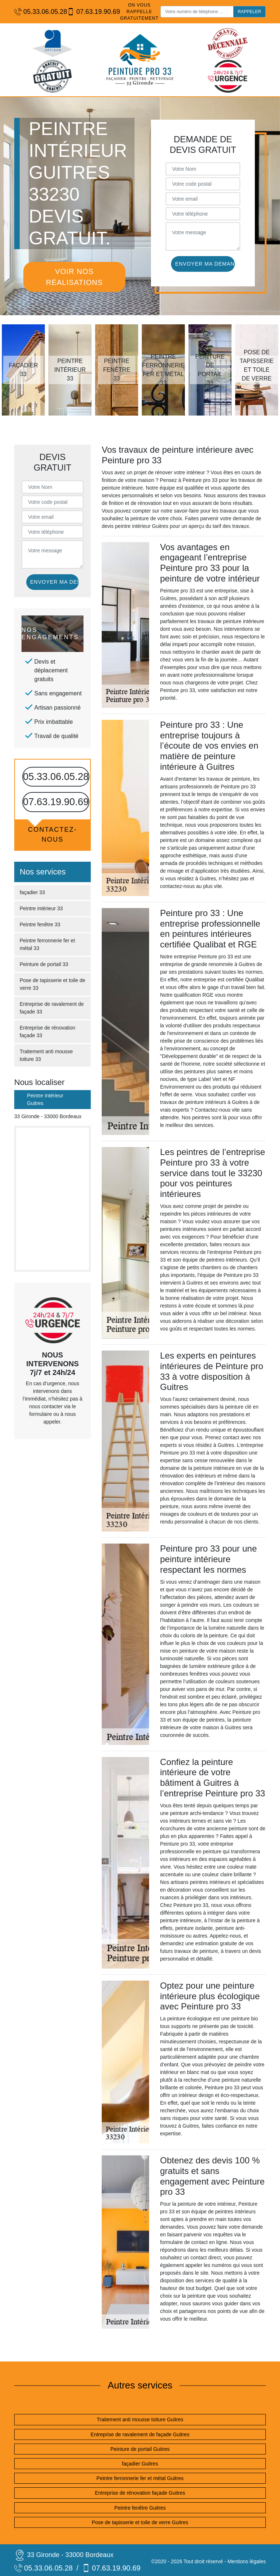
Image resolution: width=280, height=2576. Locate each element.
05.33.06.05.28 (37, 12)
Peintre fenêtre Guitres (140, 2508)
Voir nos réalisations (74, 276)
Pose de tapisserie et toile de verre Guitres (140, 2522)
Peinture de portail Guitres (140, 2449)
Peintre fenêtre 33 (40, 924)
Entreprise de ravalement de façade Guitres (140, 2434)
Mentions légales (247, 2561)
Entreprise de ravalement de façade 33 (52, 1008)
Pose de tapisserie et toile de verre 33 (52, 984)
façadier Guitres (140, 2464)
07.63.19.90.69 (90, 12)
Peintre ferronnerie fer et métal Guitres (140, 2478)
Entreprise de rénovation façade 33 (47, 1031)
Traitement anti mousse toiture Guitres (140, 2419)
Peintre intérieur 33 (41, 908)
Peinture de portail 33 (44, 964)
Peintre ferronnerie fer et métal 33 (47, 944)
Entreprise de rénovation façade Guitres (140, 2493)
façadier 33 (32, 892)
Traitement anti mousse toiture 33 (46, 1055)
